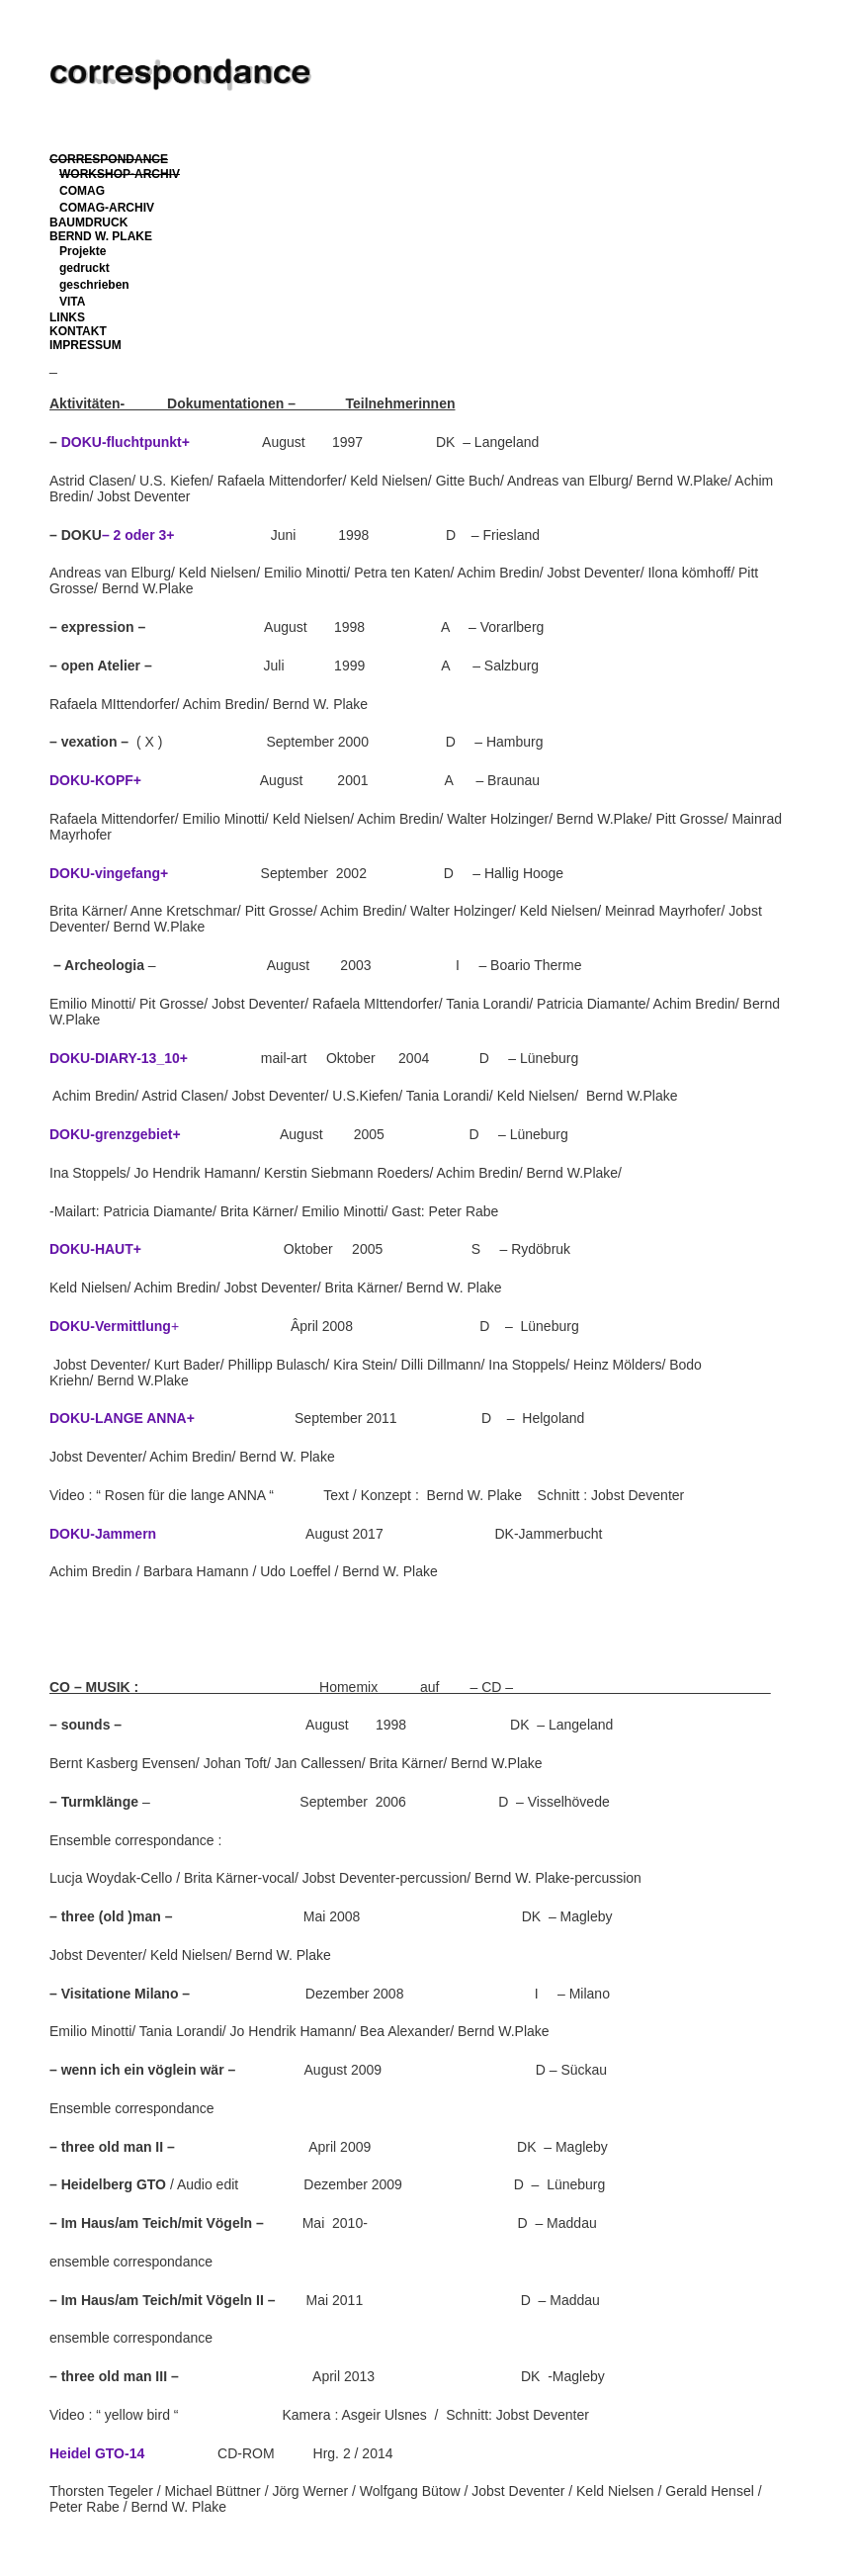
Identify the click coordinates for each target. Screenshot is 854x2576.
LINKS (67, 317)
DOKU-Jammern (106, 1534)
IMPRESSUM (85, 345)
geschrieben (94, 285)
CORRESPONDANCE (108, 159)
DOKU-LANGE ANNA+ (122, 1418)
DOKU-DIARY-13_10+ (118, 1058)
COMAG (82, 191)
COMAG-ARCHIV (106, 208)
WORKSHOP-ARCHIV (119, 174)
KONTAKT (78, 331)
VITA (72, 302)
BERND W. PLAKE (100, 236)
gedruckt (84, 268)
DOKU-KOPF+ (95, 780)
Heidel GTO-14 (96, 2453)
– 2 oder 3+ (138, 535)
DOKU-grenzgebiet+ (115, 1134)
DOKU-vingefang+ (108, 873)
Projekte (82, 251)
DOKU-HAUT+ (95, 1249)
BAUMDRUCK (88, 222)
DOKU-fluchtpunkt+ (125, 442)
